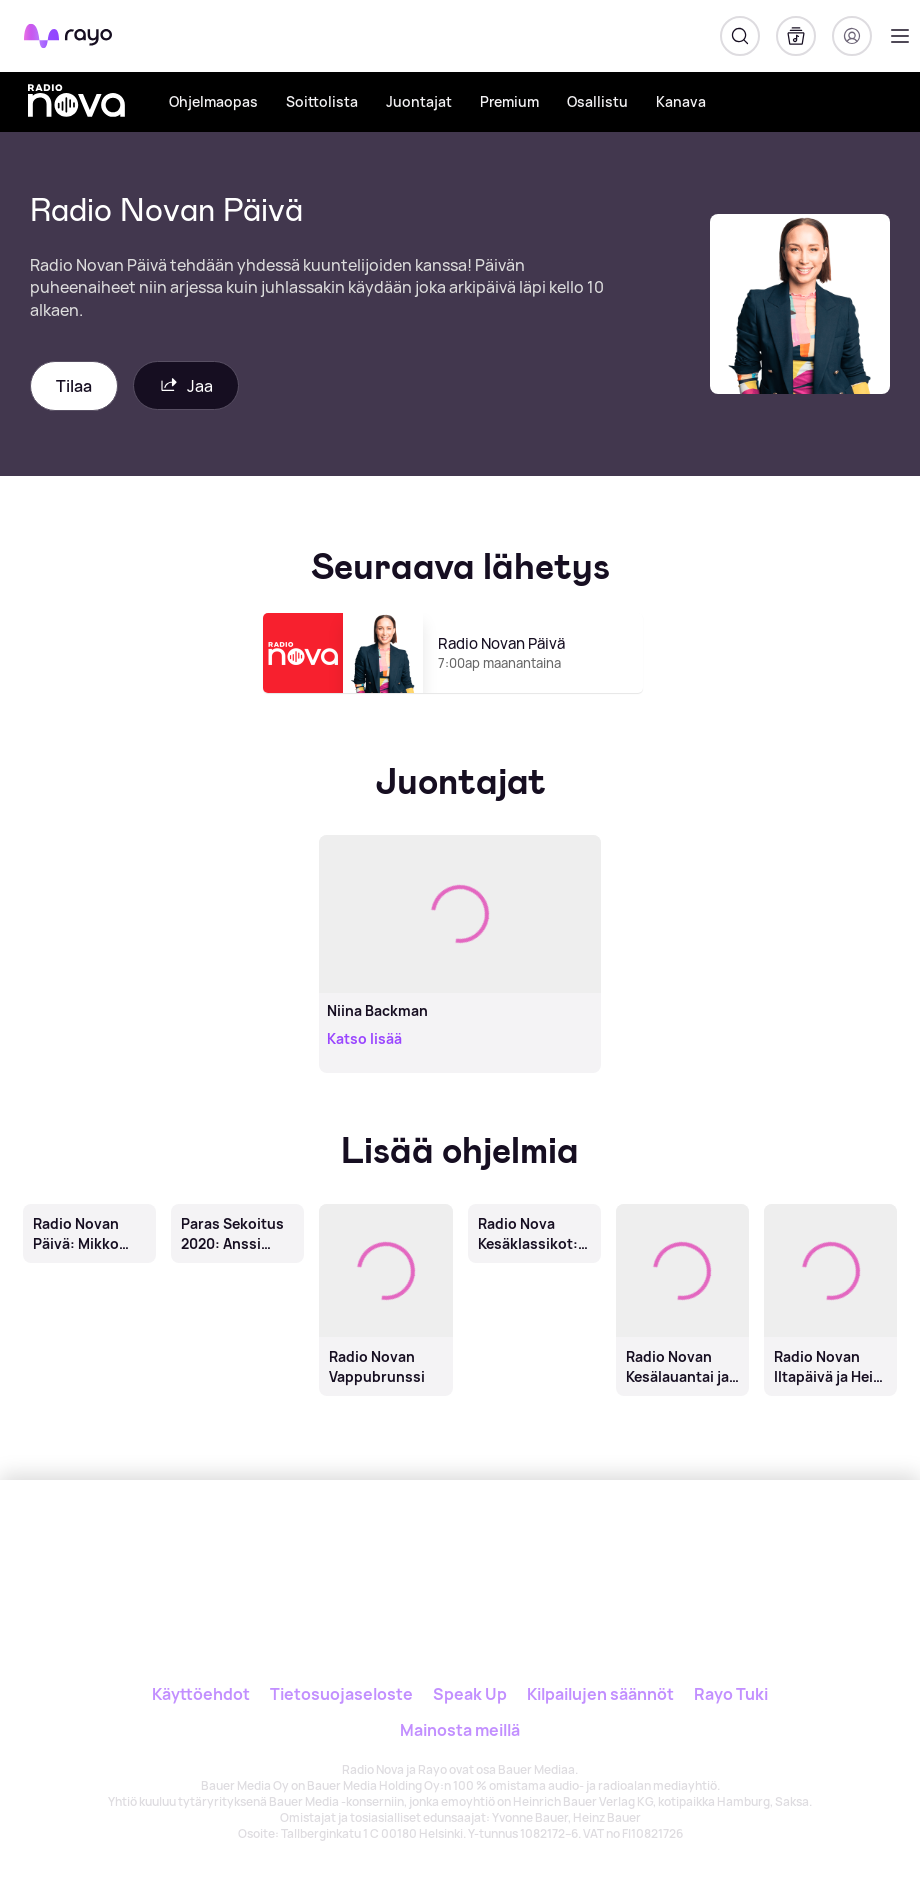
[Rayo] (380, 1547)
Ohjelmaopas (213, 101)
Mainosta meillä (460, 1730)
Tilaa (74, 386)
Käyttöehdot (201, 1694)
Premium (509, 101)
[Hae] (740, 36)
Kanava (681, 101)
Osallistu (597, 101)
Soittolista (322, 101)
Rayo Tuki (731, 1694)
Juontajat (419, 101)
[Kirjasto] (796, 36)
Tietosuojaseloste (341, 1694)
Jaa (186, 385)
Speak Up (470, 1694)
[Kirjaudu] (852, 36)
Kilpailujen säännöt (600, 1694)
